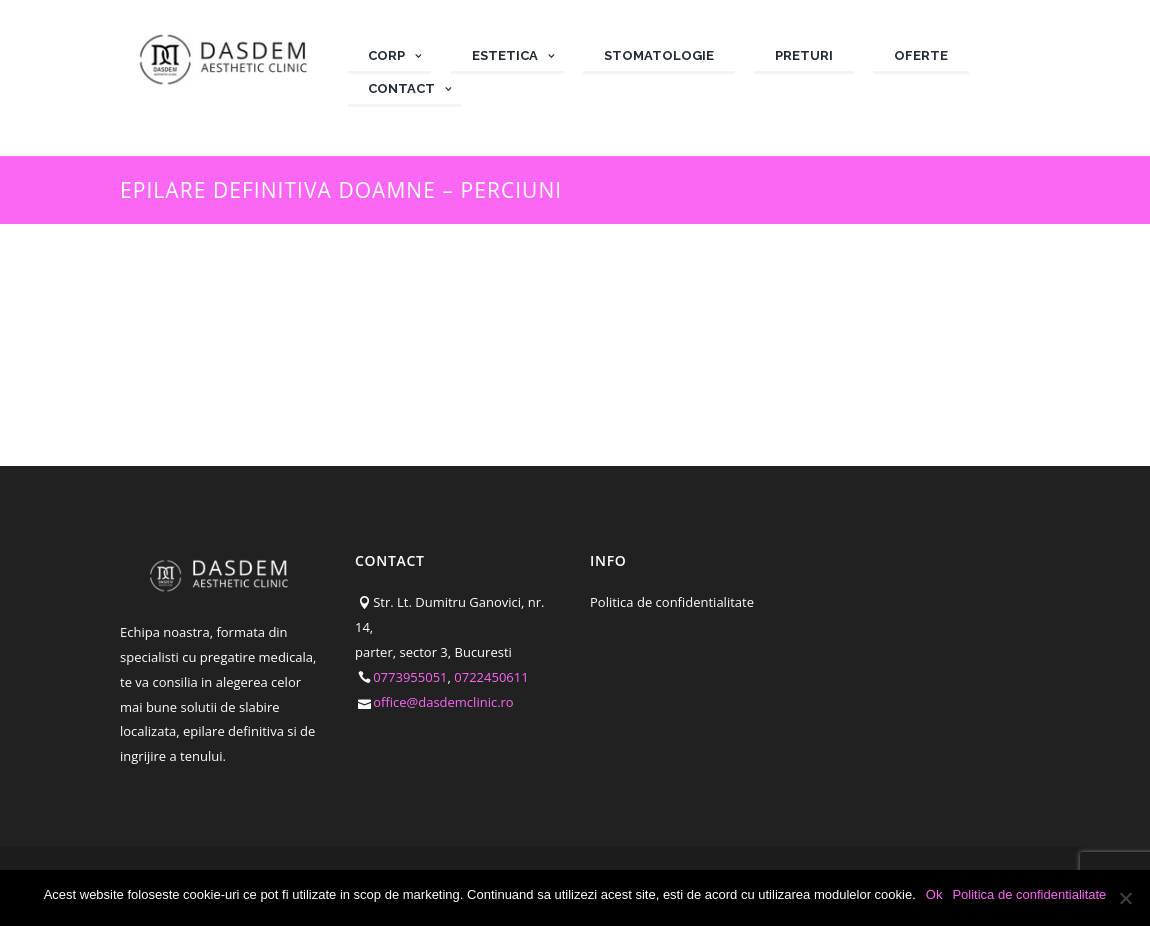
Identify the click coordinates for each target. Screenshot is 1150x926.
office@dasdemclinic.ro (443, 702)
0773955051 (410, 677)
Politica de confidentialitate (672, 602)
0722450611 (491, 677)
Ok (934, 894)
